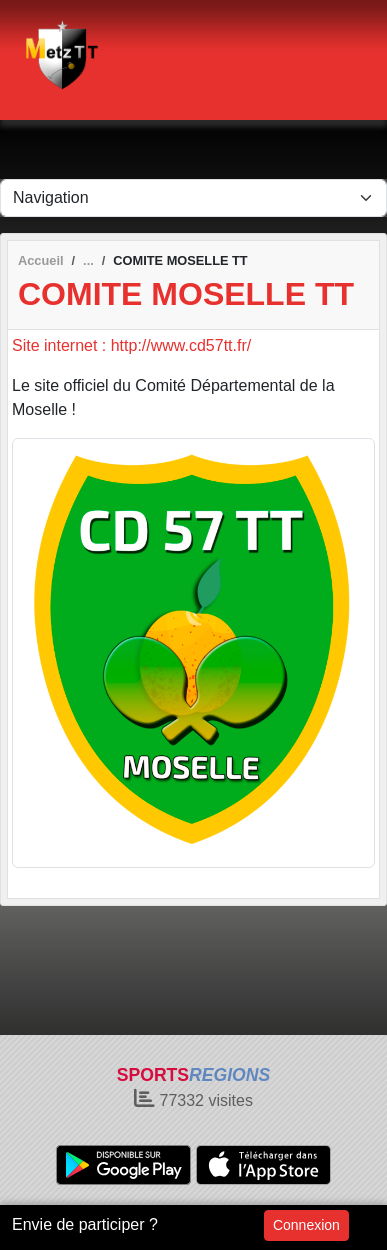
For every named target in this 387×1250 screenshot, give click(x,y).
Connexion (306, 1225)
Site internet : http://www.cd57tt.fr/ (131, 345)
